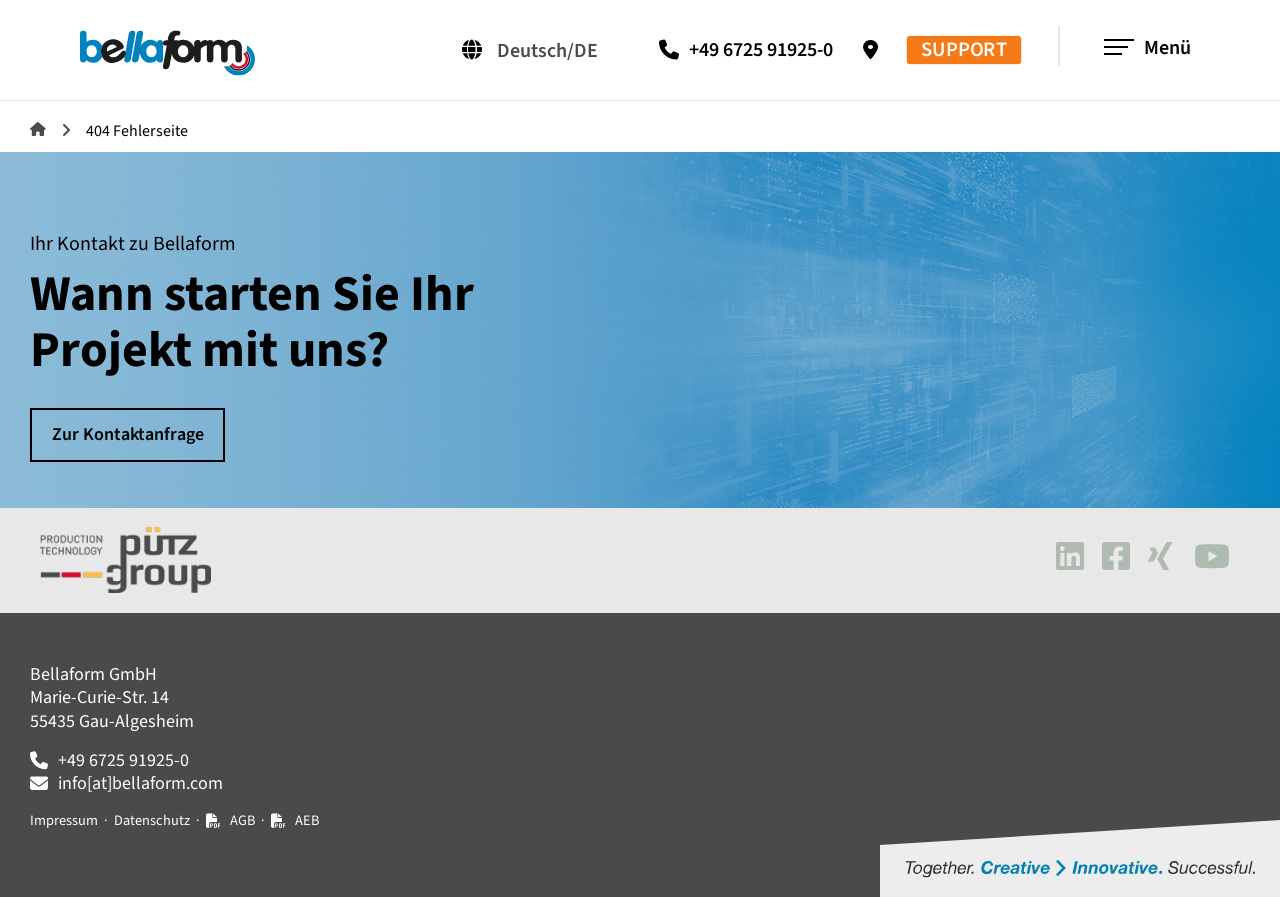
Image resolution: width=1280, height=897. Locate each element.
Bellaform (38, 129)
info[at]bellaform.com (140, 783)
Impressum (64, 820)
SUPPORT (964, 50)
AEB (307, 820)
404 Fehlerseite (137, 131)
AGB (242, 820)
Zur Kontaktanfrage (128, 434)
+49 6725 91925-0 (761, 50)
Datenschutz (152, 820)
